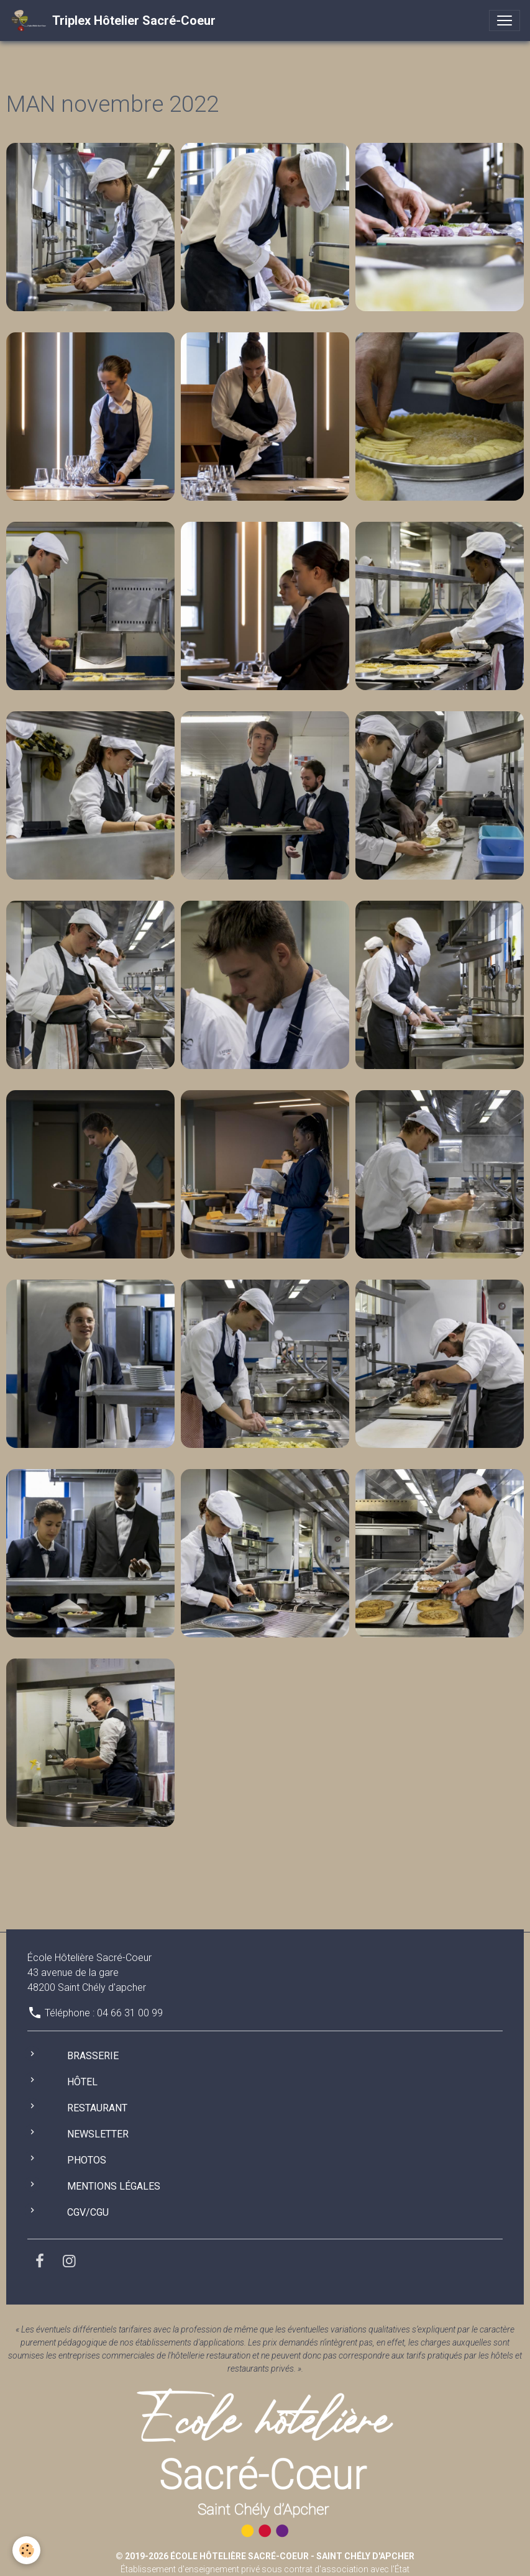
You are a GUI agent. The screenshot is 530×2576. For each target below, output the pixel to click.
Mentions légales (113, 2186)
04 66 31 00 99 (130, 2013)
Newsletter (98, 2134)
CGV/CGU (88, 2212)
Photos (86, 2160)
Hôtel (82, 2082)
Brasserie (93, 2056)
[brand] (113, 20)
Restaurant (97, 2108)
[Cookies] (26, 2550)
